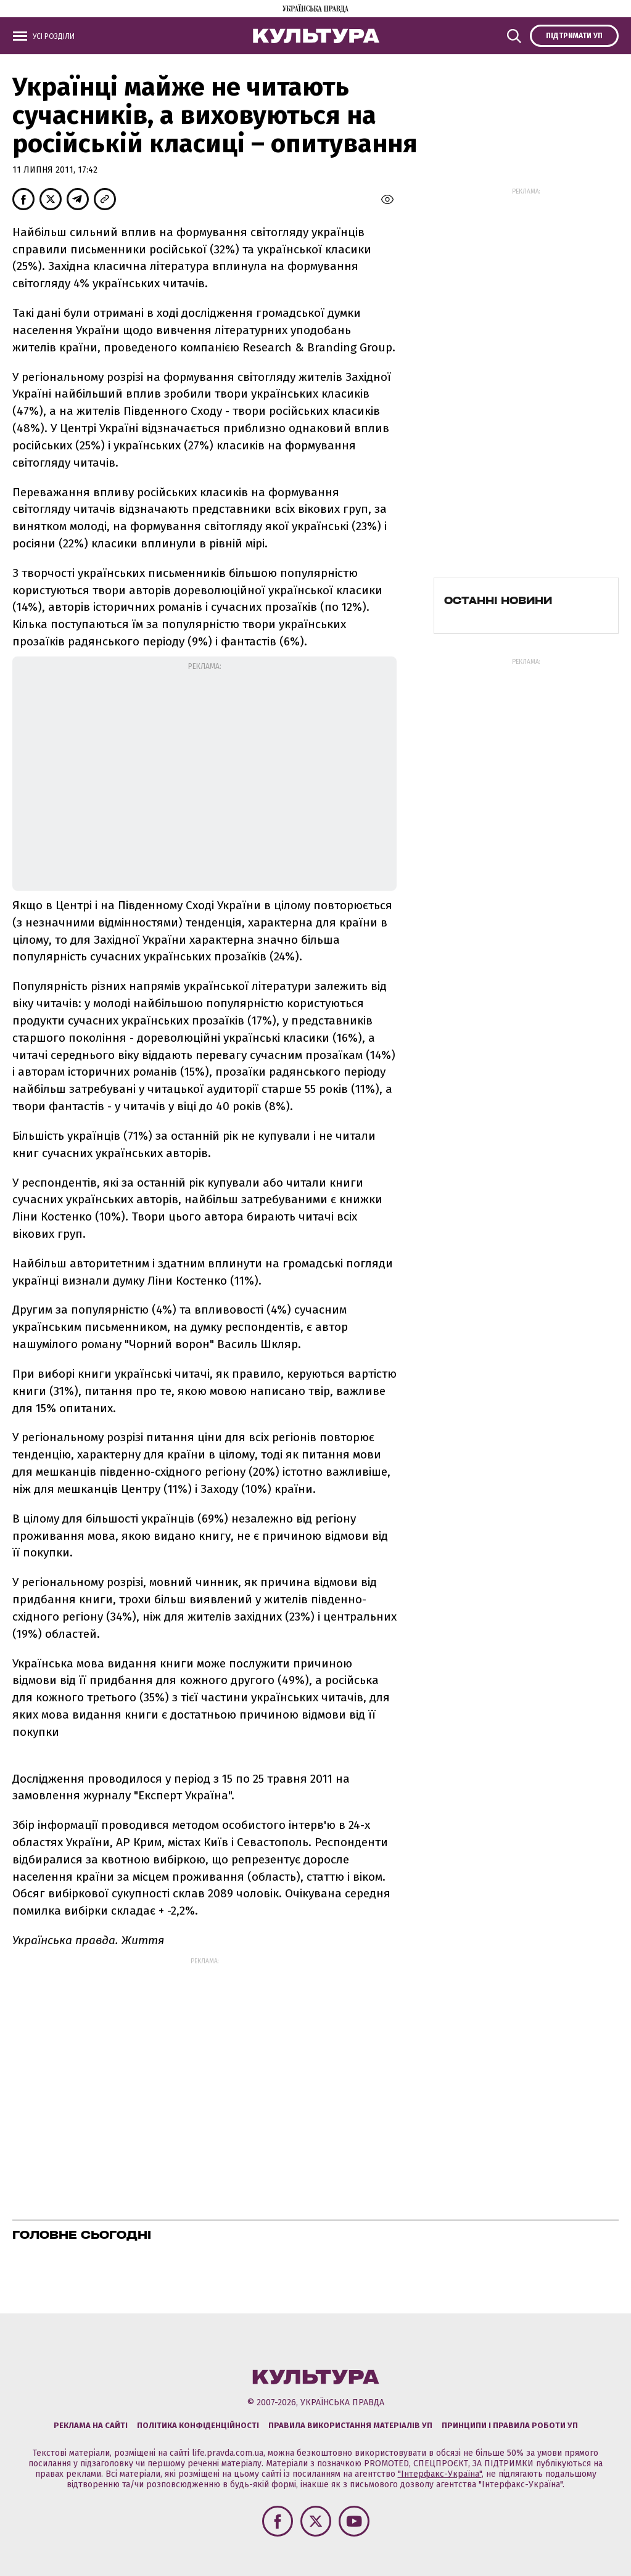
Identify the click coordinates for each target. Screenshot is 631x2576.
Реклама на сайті (91, 2425)
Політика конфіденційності (198, 2425)
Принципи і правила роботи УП (510, 2425)
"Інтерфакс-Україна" (440, 2474)
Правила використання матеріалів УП (350, 2425)
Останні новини (498, 600)
